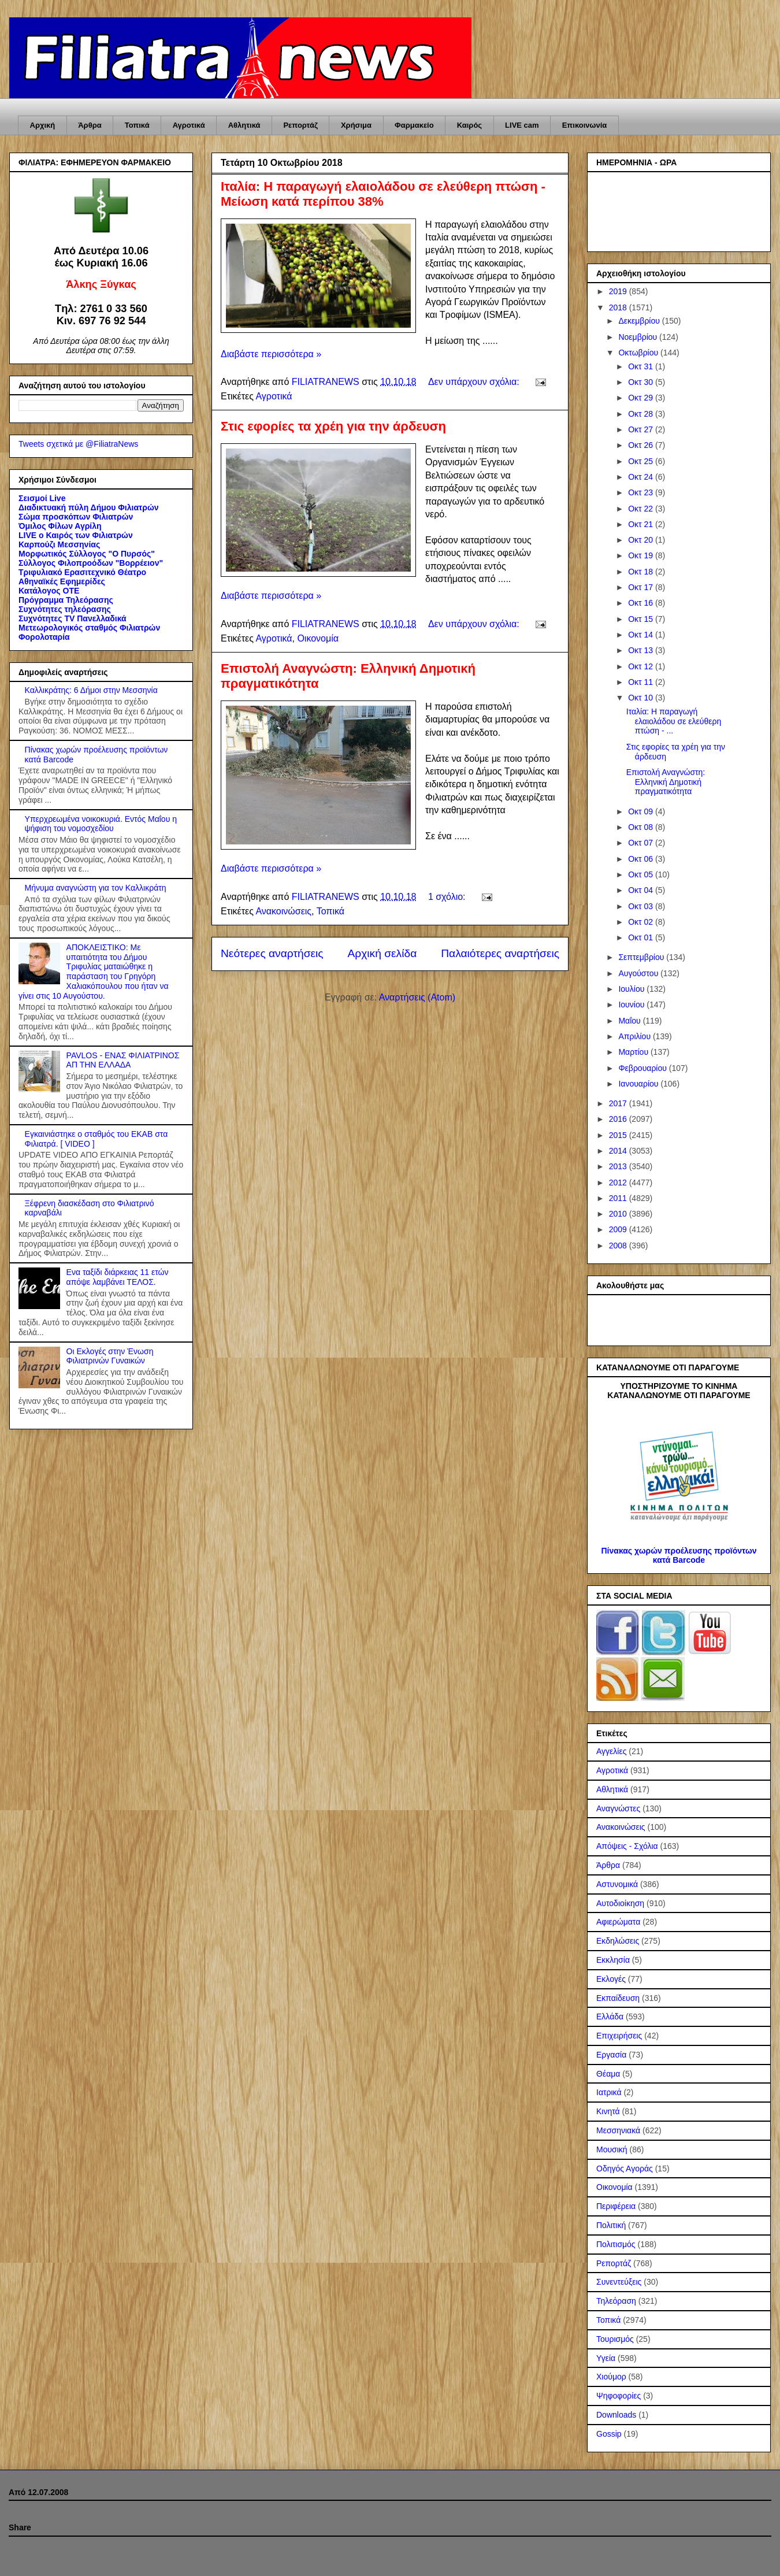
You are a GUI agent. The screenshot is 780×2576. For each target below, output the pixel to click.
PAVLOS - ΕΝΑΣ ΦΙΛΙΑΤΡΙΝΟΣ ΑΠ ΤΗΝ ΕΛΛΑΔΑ (123, 1060)
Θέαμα (608, 2073)
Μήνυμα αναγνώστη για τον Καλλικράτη (95, 887)
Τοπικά (137, 125)
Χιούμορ (611, 2376)
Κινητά (608, 2111)
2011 (619, 1198)
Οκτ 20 (641, 539)
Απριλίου (635, 1036)
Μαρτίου (634, 1052)
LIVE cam (522, 125)
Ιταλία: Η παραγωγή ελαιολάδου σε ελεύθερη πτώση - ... (673, 721)
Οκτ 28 (641, 413)
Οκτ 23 (641, 492)
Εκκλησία (613, 1960)
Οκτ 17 (641, 587)
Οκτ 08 (641, 827)
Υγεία (605, 2358)
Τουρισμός (615, 2339)
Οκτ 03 (641, 906)
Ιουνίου (632, 1004)
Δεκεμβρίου (640, 320)
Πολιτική (611, 2225)
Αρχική (42, 125)
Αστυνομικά (617, 1884)
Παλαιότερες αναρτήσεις (500, 953)
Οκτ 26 (641, 445)
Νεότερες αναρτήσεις (272, 953)
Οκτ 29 (641, 397)
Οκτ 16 (641, 602)
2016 (619, 1119)
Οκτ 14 (641, 634)
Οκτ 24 (641, 476)
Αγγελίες (611, 1751)
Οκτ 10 (641, 697)
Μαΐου (630, 1020)
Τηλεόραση (616, 2301)
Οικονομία (318, 638)
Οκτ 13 (641, 650)
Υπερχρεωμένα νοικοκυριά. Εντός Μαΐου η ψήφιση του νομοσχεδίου (101, 823)
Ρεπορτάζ (300, 125)
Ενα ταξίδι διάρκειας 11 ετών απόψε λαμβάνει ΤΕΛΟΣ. (117, 1277)
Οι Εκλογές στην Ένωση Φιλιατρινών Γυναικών (110, 1356)
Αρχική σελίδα (382, 953)
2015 (619, 1135)
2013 (619, 1166)
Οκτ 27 (641, 429)
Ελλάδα (609, 2016)
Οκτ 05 (641, 874)
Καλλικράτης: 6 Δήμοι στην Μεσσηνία (91, 690)
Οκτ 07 (641, 842)
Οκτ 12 (641, 666)
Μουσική (611, 2149)
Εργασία (611, 2054)
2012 (619, 1182)
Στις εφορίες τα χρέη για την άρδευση (333, 426)
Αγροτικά (189, 125)
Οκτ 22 (641, 508)
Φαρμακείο (414, 125)
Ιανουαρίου (639, 1083)
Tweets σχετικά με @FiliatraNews (78, 444)
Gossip (609, 2433)
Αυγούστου (639, 973)
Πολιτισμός (616, 2244)
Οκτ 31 (641, 366)
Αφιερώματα (618, 1921)
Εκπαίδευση (618, 1998)
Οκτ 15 (641, 619)
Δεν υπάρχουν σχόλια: (475, 382)
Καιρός (469, 125)
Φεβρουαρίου (643, 1068)
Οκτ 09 (641, 811)
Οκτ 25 (641, 461)
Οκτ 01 (641, 937)
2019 (619, 291)
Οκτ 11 (641, 682)
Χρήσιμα (356, 125)
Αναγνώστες (618, 1808)
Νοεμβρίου (638, 337)
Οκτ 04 (641, 890)
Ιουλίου (632, 989)
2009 (619, 1229)
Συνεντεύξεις (618, 2281)
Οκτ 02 (641, 921)
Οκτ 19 (641, 555)
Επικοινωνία (584, 125)
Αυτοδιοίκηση (620, 1903)
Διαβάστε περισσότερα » (271, 354)
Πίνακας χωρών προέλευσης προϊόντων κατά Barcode (678, 1555)
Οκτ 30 (641, 382)
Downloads (616, 2414)
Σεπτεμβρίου (642, 957)
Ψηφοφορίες (618, 2395)
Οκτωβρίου (639, 352)
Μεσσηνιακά (618, 2130)
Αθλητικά (244, 125)
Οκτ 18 (641, 571)
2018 (619, 307)
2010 (619, 1213)
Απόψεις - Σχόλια (627, 1846)
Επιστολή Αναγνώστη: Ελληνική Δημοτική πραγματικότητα (665, 782)
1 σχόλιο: (448, 897)
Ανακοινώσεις (283, 911)
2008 (619, 1245)
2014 (619, 1150)
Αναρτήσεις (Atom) (417, 997)
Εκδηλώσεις (617, 1940)
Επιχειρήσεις (619, 2035)
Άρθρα (90, 125)
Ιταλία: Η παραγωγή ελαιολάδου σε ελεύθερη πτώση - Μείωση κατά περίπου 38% (383, 194)
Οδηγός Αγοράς (624, 2168)
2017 (619, 1103)
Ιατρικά (609, 2092)
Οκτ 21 (641, 524)
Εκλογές (611, 1979)
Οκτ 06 (641, 858)
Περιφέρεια (616, 2206)
